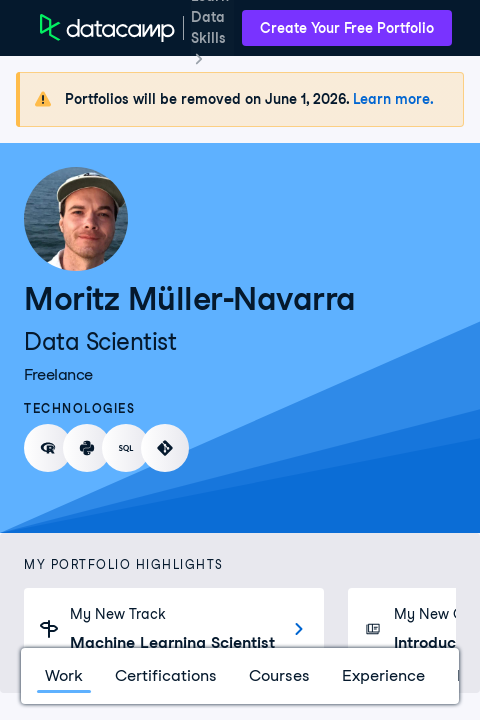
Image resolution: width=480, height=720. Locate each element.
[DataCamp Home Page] (107, 28)
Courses (279, 675)
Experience (383, 675)
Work (64, 675)
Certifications (166, 675)
